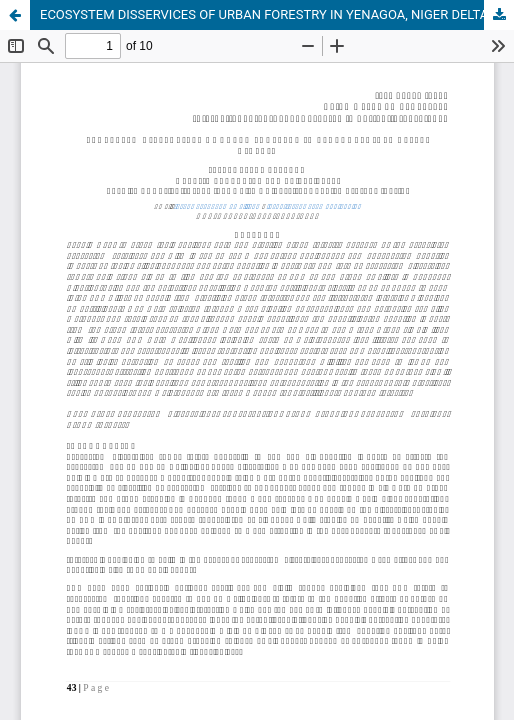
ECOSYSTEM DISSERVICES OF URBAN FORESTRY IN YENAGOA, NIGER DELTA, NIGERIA (277, 14)
